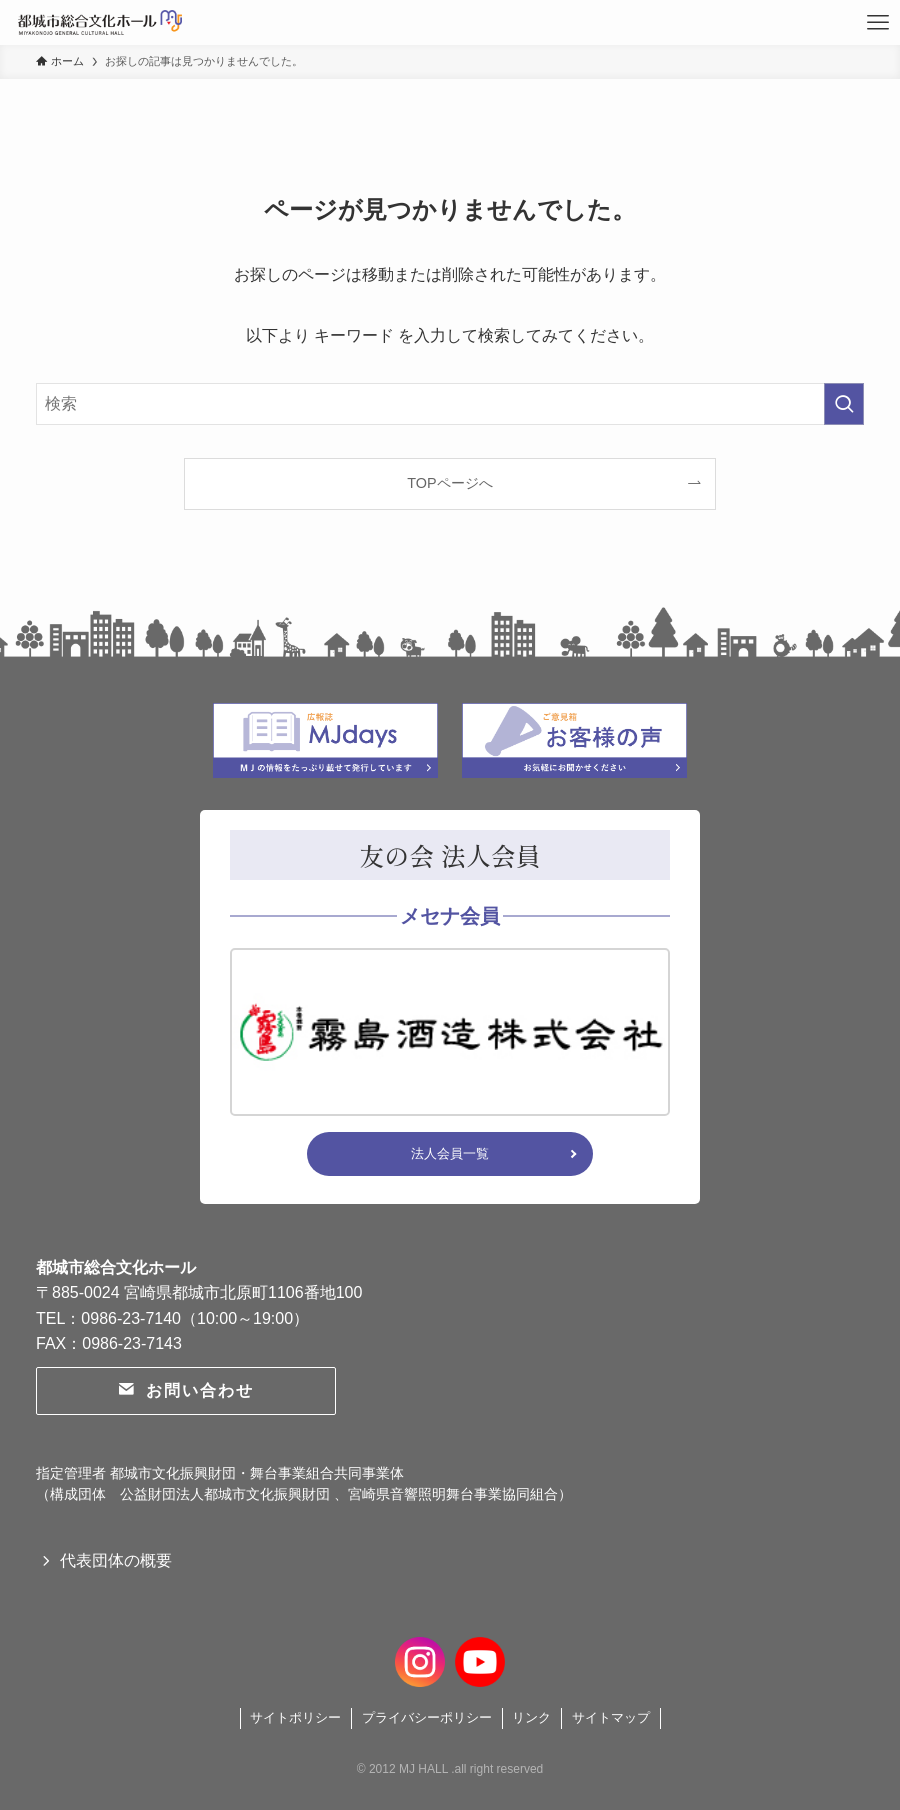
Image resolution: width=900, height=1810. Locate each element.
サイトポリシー (295, 1717)
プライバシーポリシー (427, 1717)
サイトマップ (611, 1717)
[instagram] (420, 1659)
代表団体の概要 (116, 1560)
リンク (531, 1717)
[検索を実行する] (844, 404)
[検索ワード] (450, 404)
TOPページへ (449, 483)
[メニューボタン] (877, 22)
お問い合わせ (185, 1390)
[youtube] (480, 1659)
